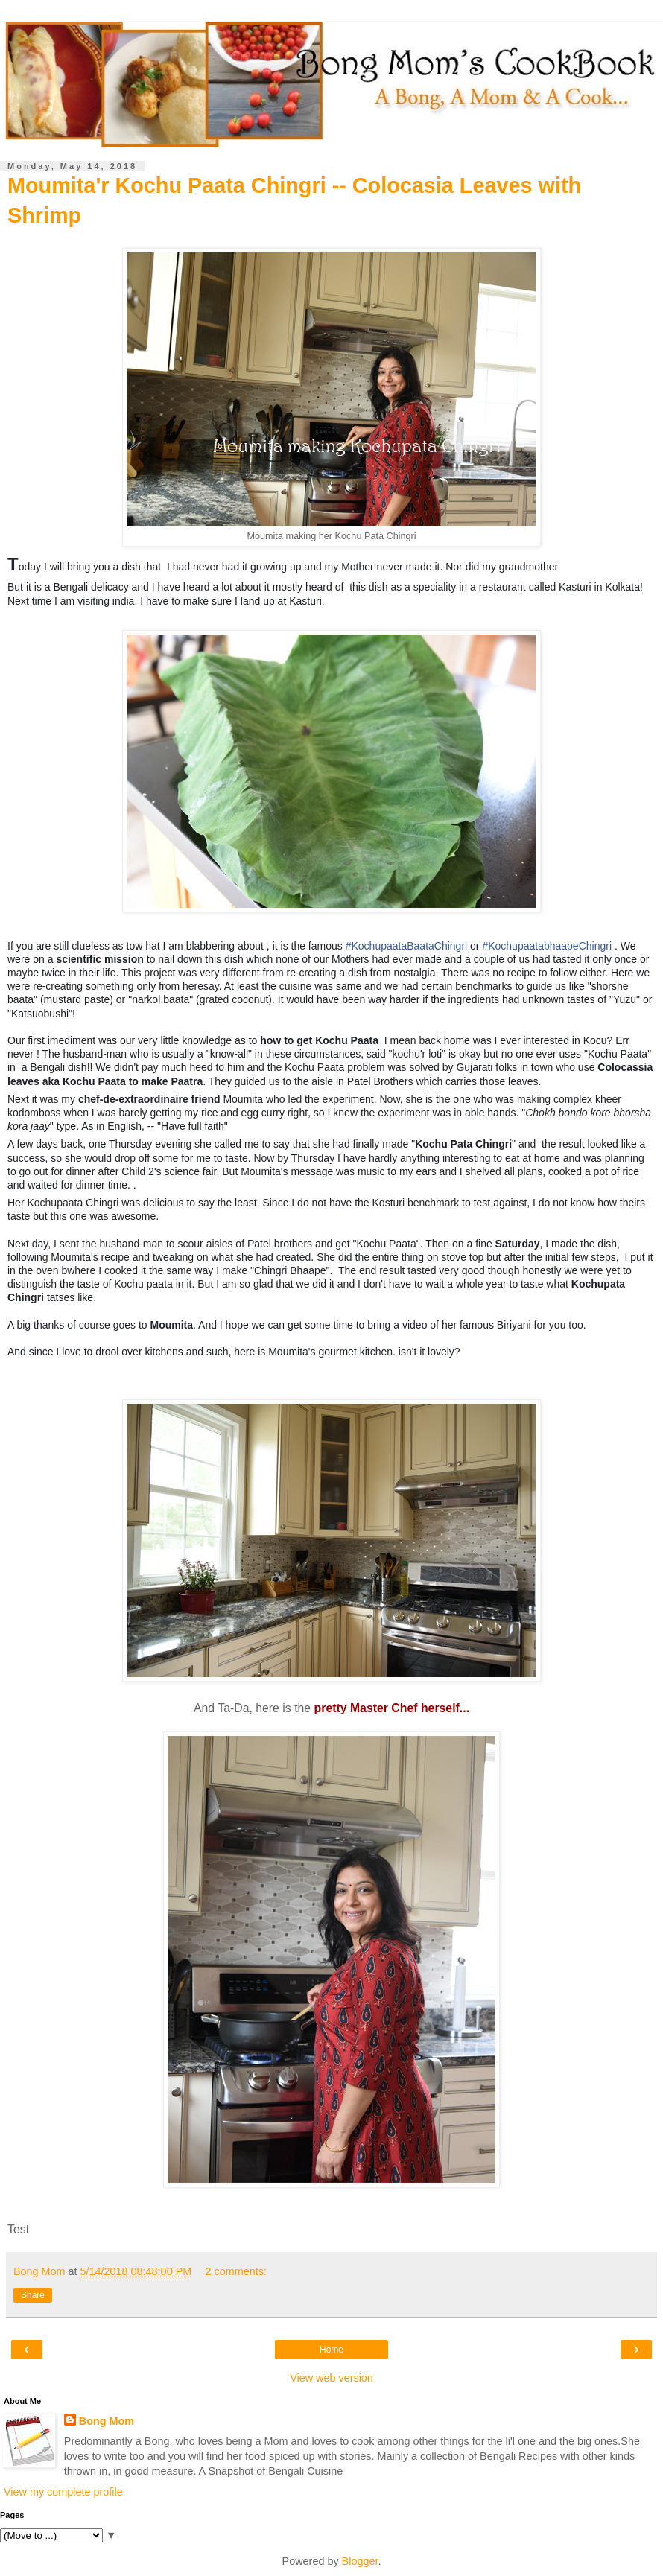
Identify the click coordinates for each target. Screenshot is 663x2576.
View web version (331, 2378)
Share (33, 2295)
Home (331, 2349)
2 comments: (236, 2271)
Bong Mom (106, 2421)
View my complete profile (63, 2492)
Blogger (360, 2561)
